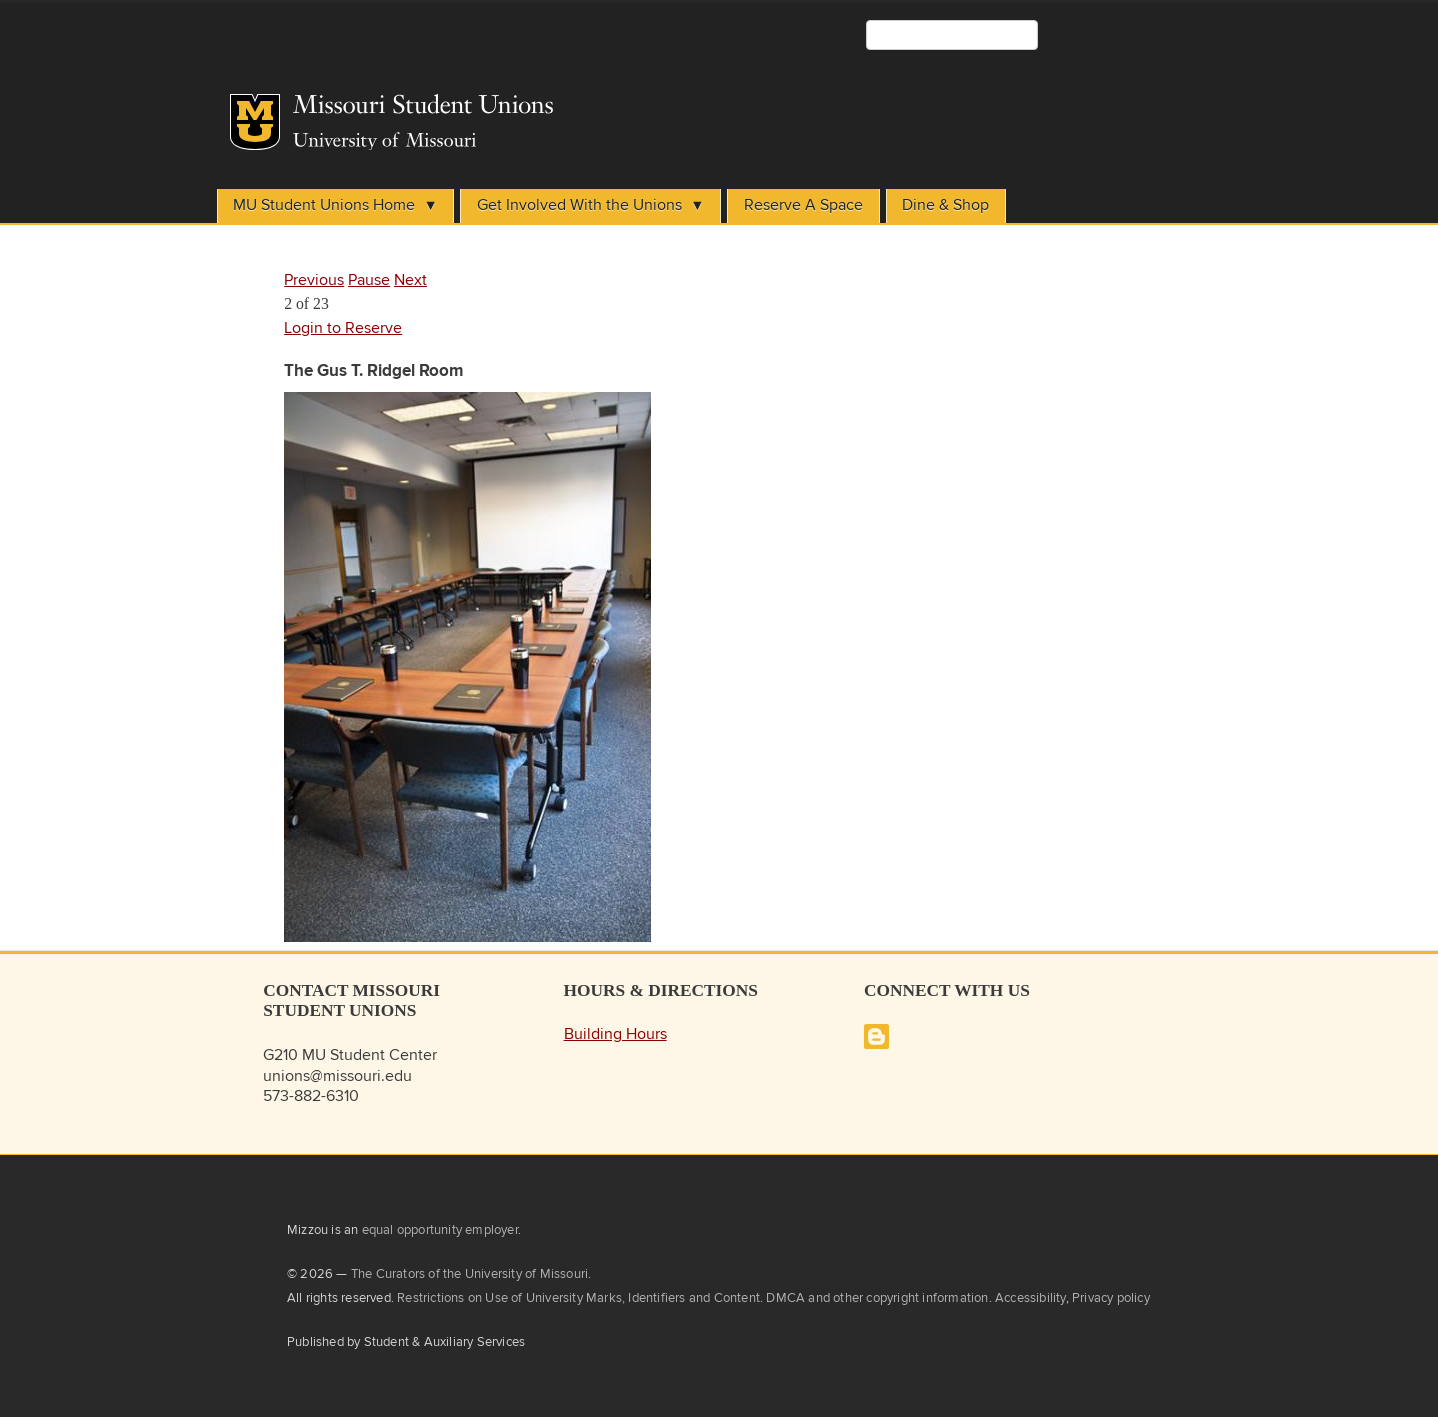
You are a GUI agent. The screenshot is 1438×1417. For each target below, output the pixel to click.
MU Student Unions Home (324, 205)
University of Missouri (384, 142)
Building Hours (615, 1034)
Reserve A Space (803, 205)
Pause (369, 280)
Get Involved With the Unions (579, 205)
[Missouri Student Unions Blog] (876, 1044)
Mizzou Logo (255, 122)
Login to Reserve (343, 328)
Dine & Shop (945, 205)
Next (410, 280)
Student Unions (561, 106)
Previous (314, 280)
